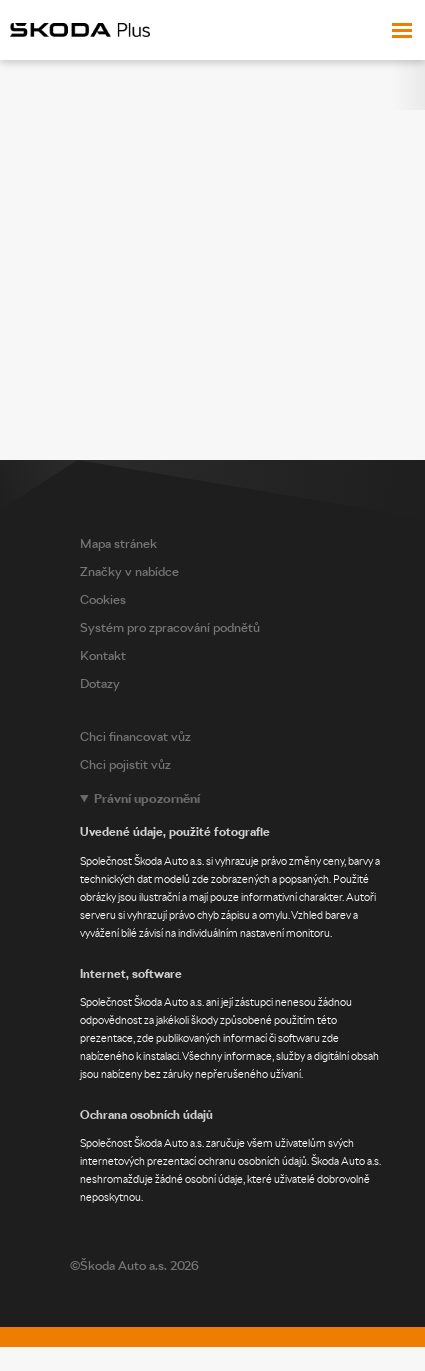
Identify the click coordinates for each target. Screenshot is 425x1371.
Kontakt (103, 655)
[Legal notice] (247, 998)
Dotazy (100, 683)
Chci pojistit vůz (125, 764)
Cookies (103, 599)
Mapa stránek (118, 543)
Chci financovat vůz (135, 736)
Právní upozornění (147, 798)
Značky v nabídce (129, 571)
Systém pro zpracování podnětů (170, 627)
